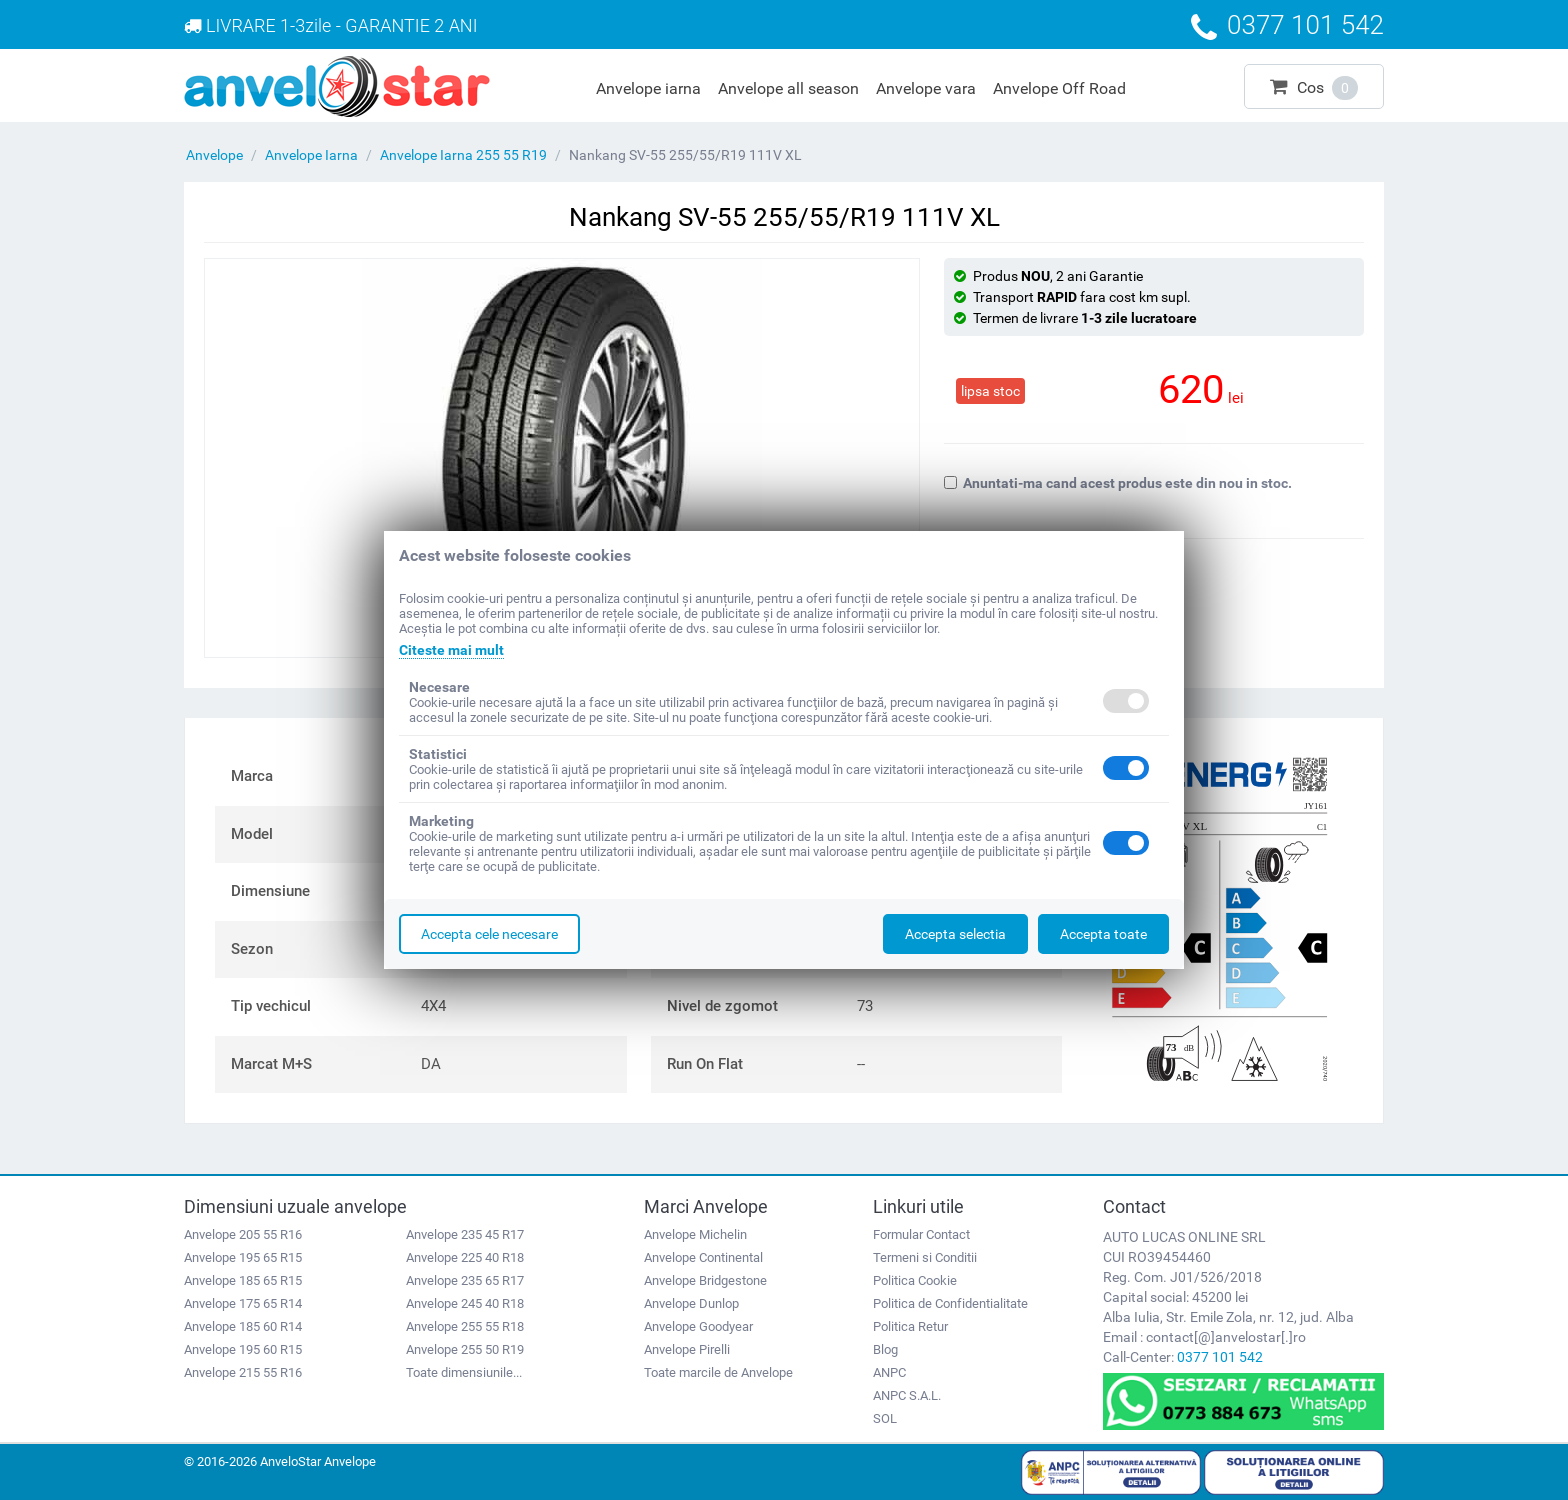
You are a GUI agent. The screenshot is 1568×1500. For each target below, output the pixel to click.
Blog (885, 1349)
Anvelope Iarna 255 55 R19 (463, 155)
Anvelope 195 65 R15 (243, 1257)
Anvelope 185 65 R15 (243, 1280)
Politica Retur (910, 1326)
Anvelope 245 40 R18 (465, 1303)
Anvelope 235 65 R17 (465, 1280)
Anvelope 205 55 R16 (243, 1234)
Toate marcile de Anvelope (718, 1372)
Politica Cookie (915, 1280)
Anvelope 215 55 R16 (243, 1372)
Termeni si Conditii (925, 1257)
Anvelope (214, 155)
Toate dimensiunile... (464, 1372)
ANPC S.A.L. (907, 1395)
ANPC (889, 1372)
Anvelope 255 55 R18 (465, 1326)
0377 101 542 (1220, 1357)
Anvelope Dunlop (691, 1303)
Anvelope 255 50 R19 (465, 1349)
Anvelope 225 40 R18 (465, 1257)
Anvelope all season (788, 88)
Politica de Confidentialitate (950, 1303)
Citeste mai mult (451, 650)
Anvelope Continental (703, 1257)
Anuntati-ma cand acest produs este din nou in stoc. (1118, 483)
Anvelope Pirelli (687, 1349)
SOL (885, 1418)
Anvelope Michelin (695, 1234)
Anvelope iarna (648, 88)
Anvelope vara (926, 88)
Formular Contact (921, 1234)
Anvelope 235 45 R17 (465, 1234)
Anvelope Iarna (311, 155)
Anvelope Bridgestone (705, 1280)
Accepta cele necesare (489, 934)
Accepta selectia (955, 934)
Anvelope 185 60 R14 (243, 1326)
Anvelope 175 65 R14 (243, 1303)
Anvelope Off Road (1059, 88)
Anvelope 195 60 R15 (243, 1349)
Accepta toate (1103, 934)
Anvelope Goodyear (698, 1326)
